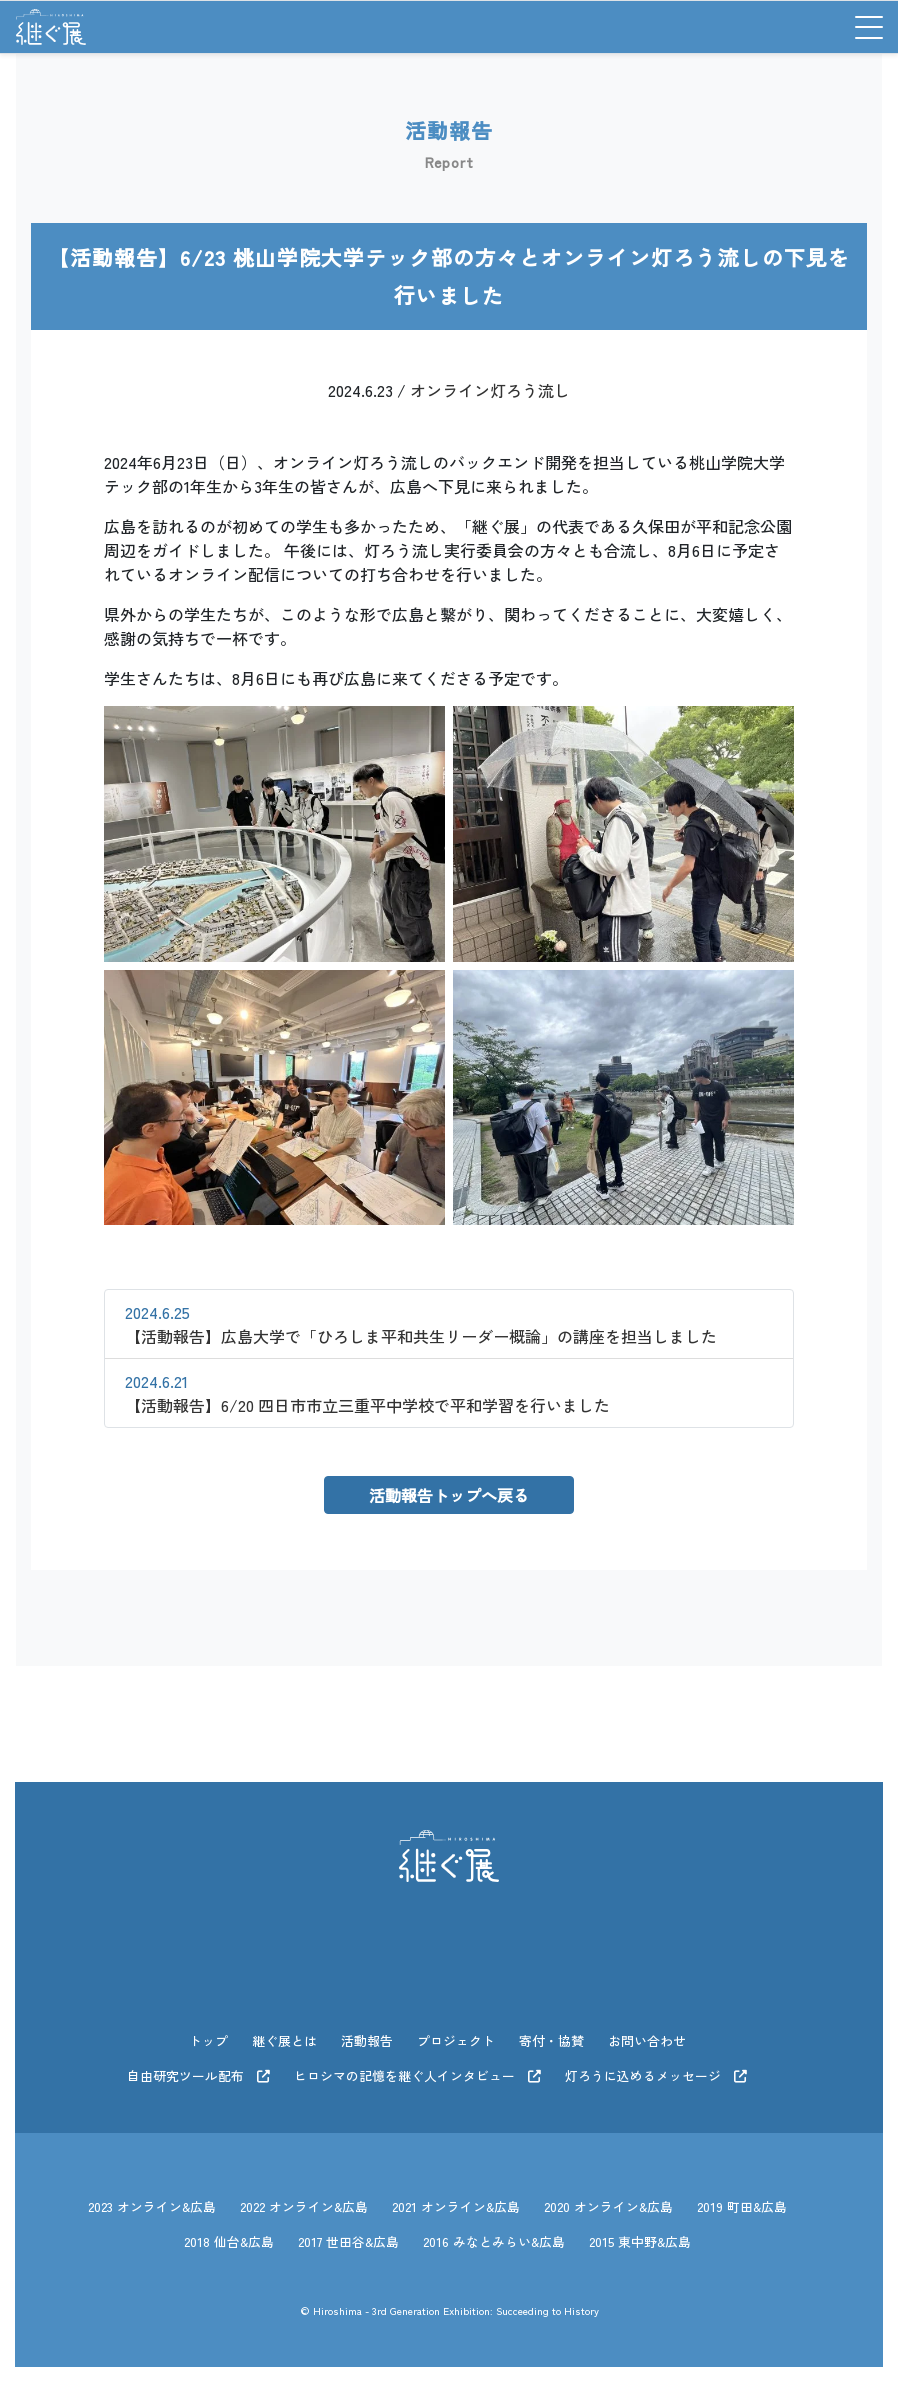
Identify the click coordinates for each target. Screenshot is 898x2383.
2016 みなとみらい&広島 (494, 2241)
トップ (208, 2040)
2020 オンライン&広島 (608, 2206)
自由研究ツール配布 (198, 2075)
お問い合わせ (647, 2040)
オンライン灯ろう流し (490, 390)
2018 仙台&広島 (229, 2241)
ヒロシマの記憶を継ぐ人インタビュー (417, 2075)
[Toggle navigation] (862, 27)
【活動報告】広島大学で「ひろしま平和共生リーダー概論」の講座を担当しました (421, 1324)
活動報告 (367, 2040)
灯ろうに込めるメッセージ (656, 2075)
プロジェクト (456, 2040)
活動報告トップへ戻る (449, 1495)
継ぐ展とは (284, 2040)
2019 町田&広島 (742, 2206)
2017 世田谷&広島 (348, 2241)
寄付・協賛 (551, 2040)
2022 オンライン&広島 (304, 2206)
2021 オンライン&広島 (456, 2206)
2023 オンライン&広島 (152, 2206)
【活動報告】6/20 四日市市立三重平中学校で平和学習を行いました (367, 1393)
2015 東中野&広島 (640, 2241)
